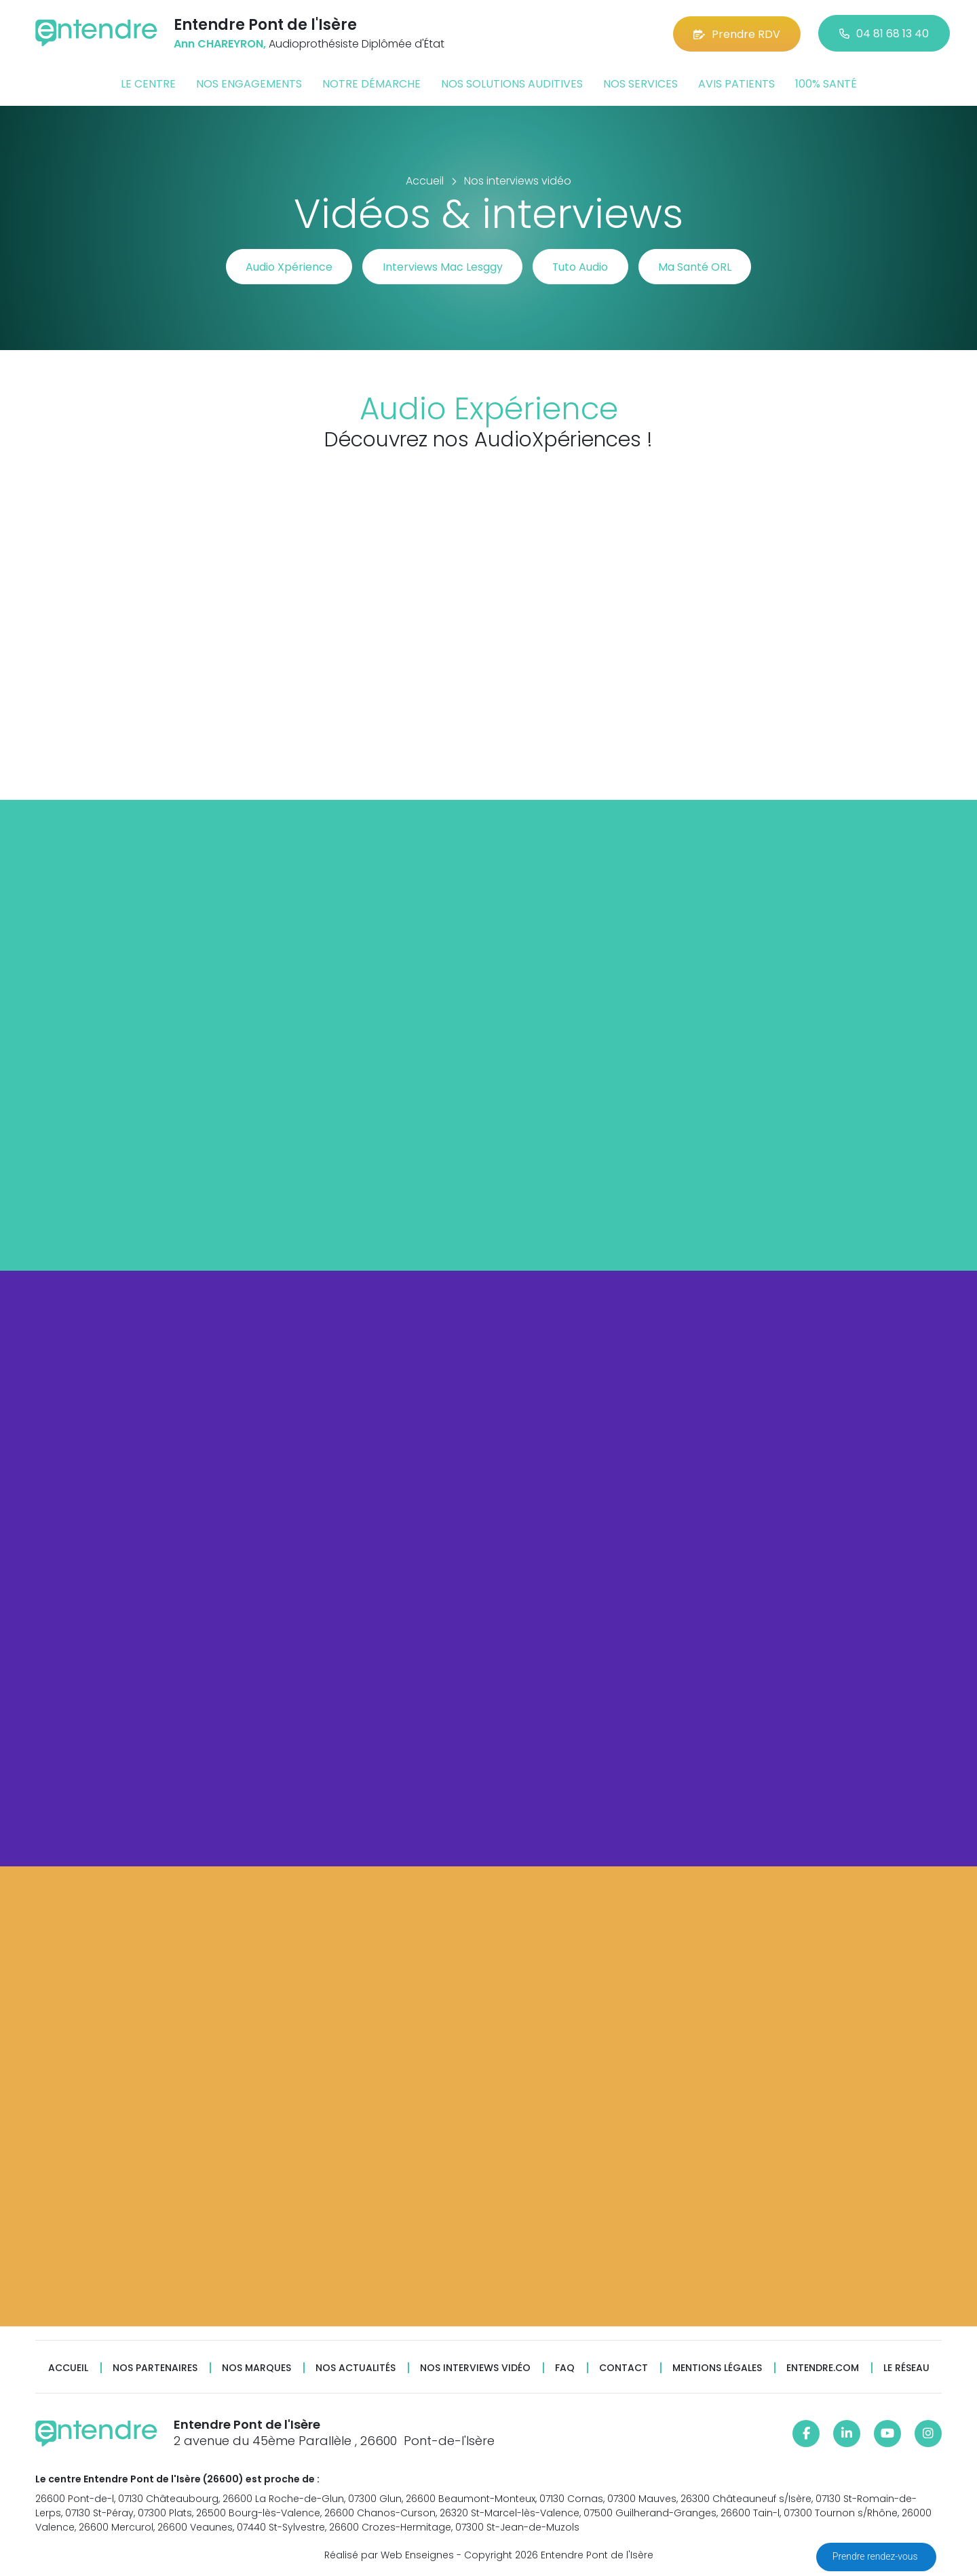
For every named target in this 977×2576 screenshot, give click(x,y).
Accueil (68, 2368)
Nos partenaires (155, 2368)
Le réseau (906, 2368)
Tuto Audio (582, 267)
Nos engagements (249, 84)
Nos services (640, 84)
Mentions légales (717, 2368)
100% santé (826, 84)
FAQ (565, 2368)
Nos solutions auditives (512, 84)
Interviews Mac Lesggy (441, 267)
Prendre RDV (736, 33)
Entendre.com (822, 2368)
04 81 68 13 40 (884, 33)
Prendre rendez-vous (876, 2556)
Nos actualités (355, 2368)
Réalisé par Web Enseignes (389, 2555)
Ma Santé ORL (698, 267)
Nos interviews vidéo (475, 2368)
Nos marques (256, 2368)
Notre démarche (371, 84)
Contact (623, 2368)
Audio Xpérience (285, 267)
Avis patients (736, 84)
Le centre (148, 84)
